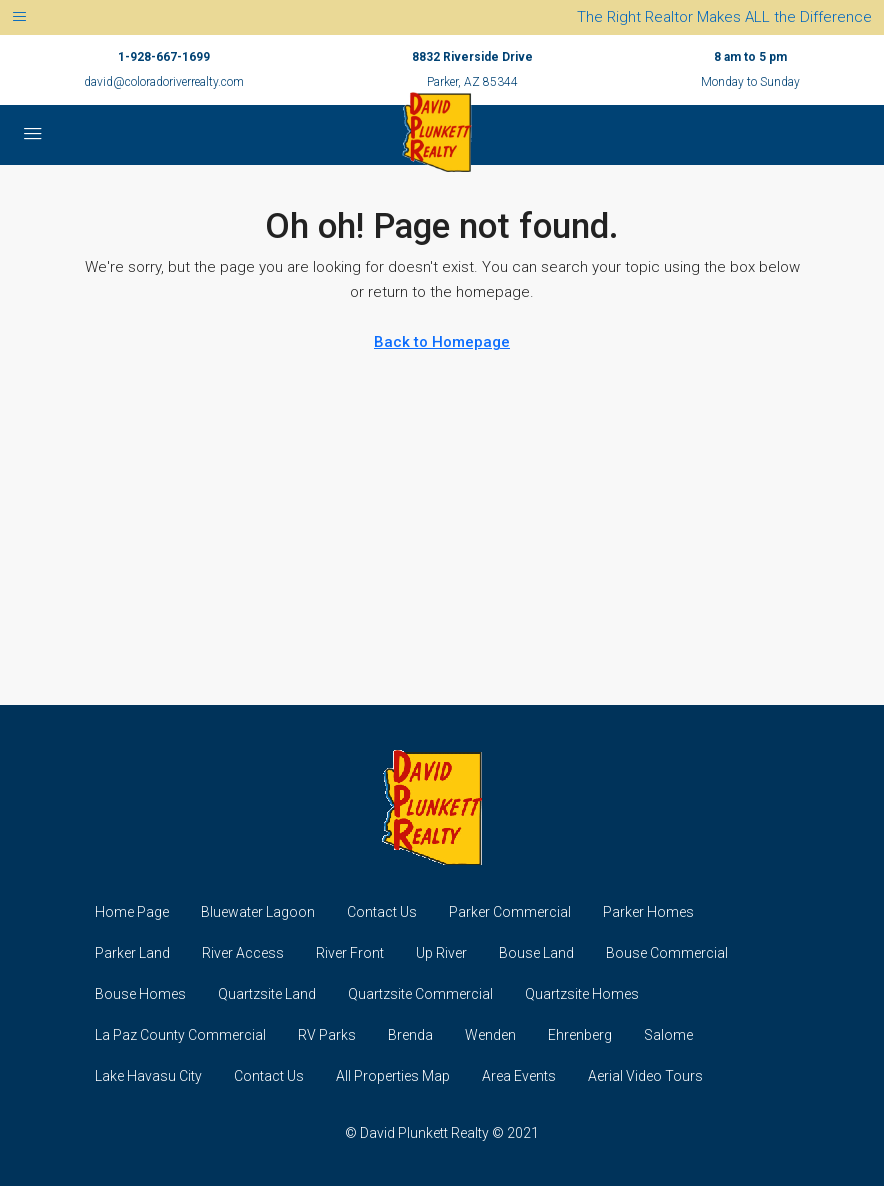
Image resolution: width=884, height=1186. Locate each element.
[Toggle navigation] (19, 17)
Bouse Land (536, 953)
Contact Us (382, 912)
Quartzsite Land (267, 994)
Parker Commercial (510, 912)
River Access (243, 953)
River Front (350, 953)
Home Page (132, 912)
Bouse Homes (140, 994)
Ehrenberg (580, 1035)
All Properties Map (393, 1076)
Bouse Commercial (667, 953)
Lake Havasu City (148, 1076)
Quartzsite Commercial (420, 994)
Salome (668, 1035)
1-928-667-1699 (164, 57)
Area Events (519, 1076)
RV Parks (327, 1035)
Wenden (490, 1035)
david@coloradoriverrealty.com (164, 82)
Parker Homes (648, 912)
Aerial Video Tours (645, 1076)
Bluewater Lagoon (258, 912)
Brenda (410, 1035)
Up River (441, 953)
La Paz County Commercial (180, 1035)
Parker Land (132, 953)
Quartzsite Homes (582, 994)
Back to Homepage (442, 342)
